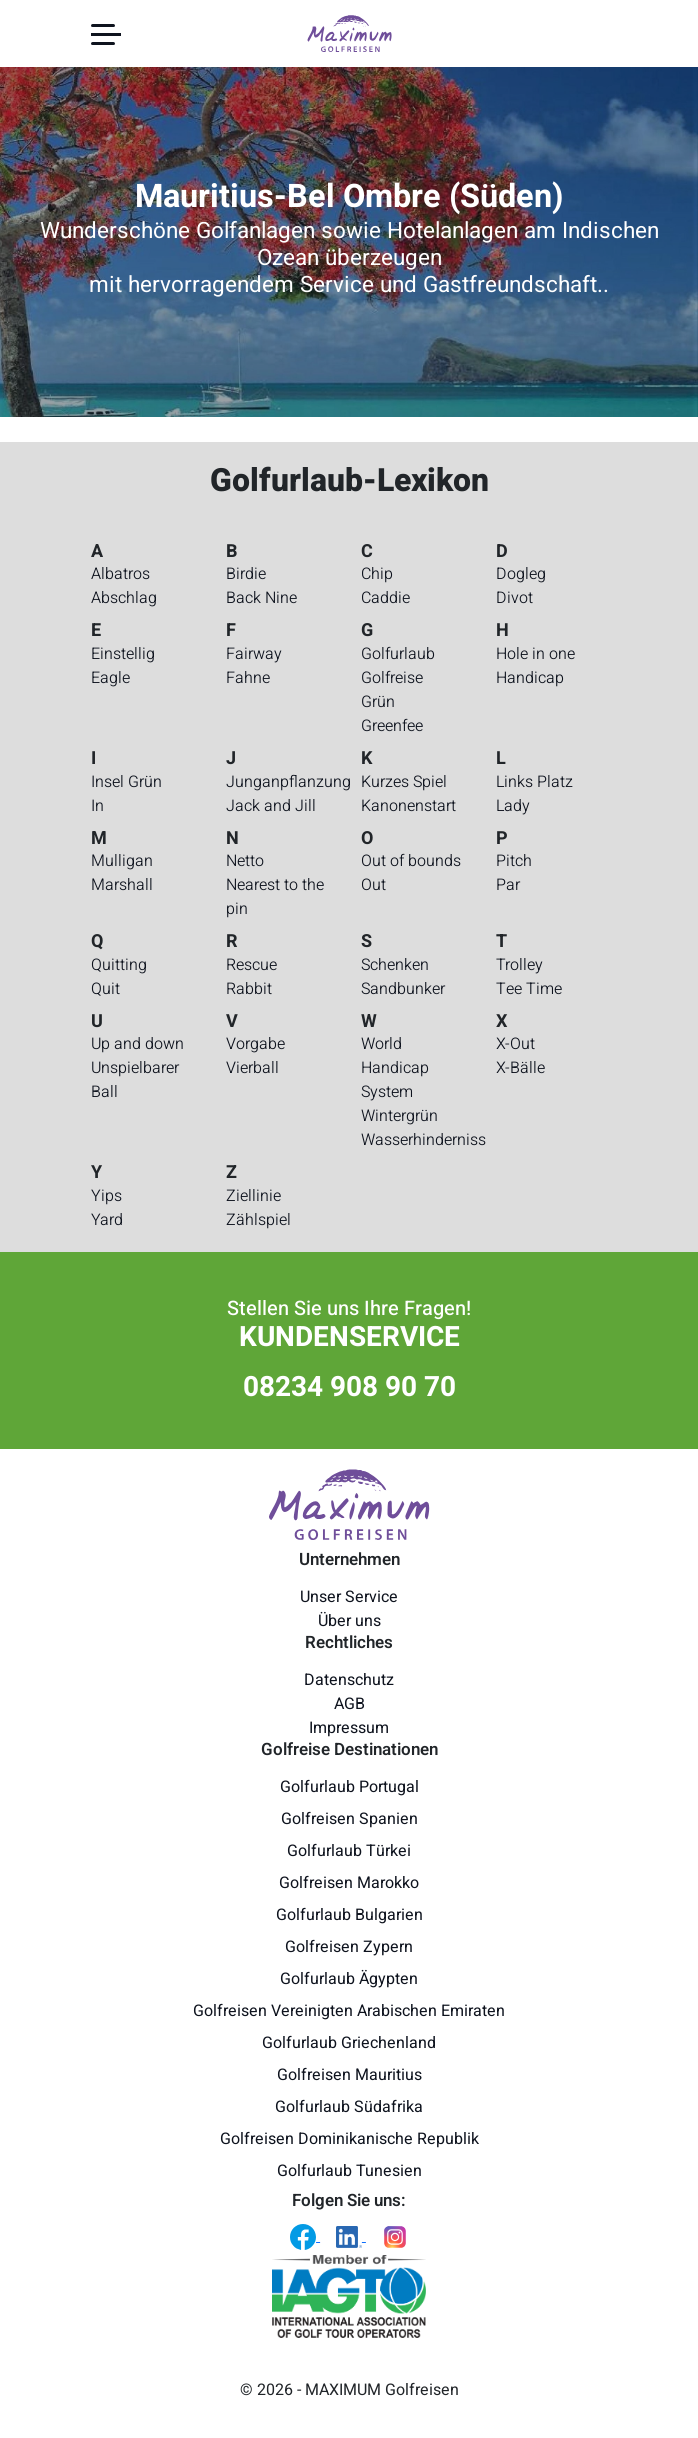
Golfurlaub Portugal (349, 1787)
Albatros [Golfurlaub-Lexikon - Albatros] (120, 574)
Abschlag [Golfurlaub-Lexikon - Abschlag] (124, 598)
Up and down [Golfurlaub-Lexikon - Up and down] (137, 1044)
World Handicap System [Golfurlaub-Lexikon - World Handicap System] (395, 1068)
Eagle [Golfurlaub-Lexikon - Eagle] (110, 678)
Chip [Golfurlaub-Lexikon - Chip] (377, 574)
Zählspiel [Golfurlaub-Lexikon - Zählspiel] (258, 1220)
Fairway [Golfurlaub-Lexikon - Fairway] (254, 654)
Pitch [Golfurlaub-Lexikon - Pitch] (514, 861)
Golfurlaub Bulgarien (349, 1915)
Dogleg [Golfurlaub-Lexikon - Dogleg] (521, 574)
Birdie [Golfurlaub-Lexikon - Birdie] (246, 574)
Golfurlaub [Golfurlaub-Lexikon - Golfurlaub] (398, 654)
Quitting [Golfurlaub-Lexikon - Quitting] (119, 965)
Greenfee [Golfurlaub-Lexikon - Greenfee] (392, 726)
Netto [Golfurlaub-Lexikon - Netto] (245, 861)
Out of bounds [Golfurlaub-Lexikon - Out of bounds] (411, 861)
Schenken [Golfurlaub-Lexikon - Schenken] (395, 965)
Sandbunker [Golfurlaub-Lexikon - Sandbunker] (403, 989)
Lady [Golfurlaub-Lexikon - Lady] (513, 806)
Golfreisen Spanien (349, 1819)
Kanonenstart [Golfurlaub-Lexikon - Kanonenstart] (408, 806)
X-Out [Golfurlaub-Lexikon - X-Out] (515, 1044)
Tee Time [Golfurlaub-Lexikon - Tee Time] (529, 989)
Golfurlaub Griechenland (349, 2043)
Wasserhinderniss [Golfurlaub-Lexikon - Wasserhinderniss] (423, 1140)
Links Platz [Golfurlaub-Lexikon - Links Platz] (534, 782)
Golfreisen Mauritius (349, 2075)
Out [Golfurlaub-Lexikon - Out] (373, 885)
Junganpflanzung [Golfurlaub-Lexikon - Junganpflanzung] (288, 782)
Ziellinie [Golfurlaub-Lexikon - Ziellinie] (253, 1196)
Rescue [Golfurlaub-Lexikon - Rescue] (251, 965)
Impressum (349, 1728)
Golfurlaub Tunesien (349, 2171)
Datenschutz (349, 1680)
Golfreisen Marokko (349, 1883)
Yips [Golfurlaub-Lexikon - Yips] (106, 1196)
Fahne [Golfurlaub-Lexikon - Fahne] (248, 678)
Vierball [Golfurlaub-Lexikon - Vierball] (252, 1068)
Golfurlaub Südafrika (349, 2107)
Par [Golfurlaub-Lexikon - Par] (508, 885)
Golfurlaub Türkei (349, 1851)
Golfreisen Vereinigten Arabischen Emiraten (349, 2011)
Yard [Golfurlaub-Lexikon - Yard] (107, 1220)
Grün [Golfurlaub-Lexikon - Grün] (378, 702)
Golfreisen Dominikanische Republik (349, 2139)
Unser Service (349, 1597)
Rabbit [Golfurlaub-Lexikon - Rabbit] (249, 989)
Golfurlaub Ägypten (349, 1979)
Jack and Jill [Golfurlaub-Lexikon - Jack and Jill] (271, 806)
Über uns (349, 1621)
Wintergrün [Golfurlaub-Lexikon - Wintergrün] (399, 1116)
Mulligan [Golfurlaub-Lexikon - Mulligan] (122, 861)
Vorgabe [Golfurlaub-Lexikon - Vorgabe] (255, 1044)
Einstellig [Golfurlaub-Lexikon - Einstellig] (123, 654)
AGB (349, 1704)
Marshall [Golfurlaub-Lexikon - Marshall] (122, 885)
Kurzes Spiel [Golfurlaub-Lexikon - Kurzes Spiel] (404, 782)
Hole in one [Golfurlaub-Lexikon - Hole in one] (535, 654)
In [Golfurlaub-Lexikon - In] (97, 806)
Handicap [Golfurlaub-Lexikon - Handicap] (530, 678)
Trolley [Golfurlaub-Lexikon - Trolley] (519, 965)
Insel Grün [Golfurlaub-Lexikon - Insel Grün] (126, 782)
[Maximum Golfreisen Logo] (349, 1504)
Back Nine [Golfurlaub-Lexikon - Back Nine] (261, 598)
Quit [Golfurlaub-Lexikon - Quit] (105, 989)
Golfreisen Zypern (349, 1947)
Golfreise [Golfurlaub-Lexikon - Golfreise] (392, 678)
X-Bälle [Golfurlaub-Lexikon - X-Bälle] (520, 1068)
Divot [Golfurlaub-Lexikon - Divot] (514, 598)
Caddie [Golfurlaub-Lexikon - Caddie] (385, 598)
